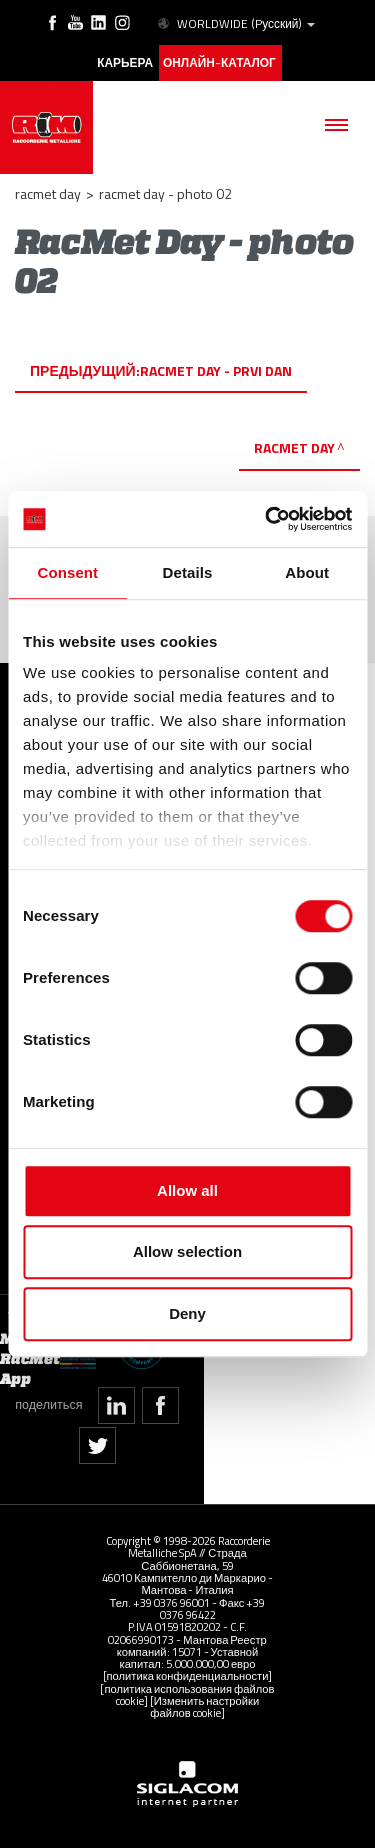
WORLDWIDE (235, 24)
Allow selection (187, 1251)
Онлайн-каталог (219, 63)
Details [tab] (188, 572)
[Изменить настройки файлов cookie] (204, 1706)
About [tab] (307, 572)
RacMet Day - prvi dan (216, 370)
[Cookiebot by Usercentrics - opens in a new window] (267, 519)
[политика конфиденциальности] (188, 1675)
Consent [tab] (67, 572)
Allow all (187, 1190)
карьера (125, 63)
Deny (187, 1313)
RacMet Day (294, 447)
